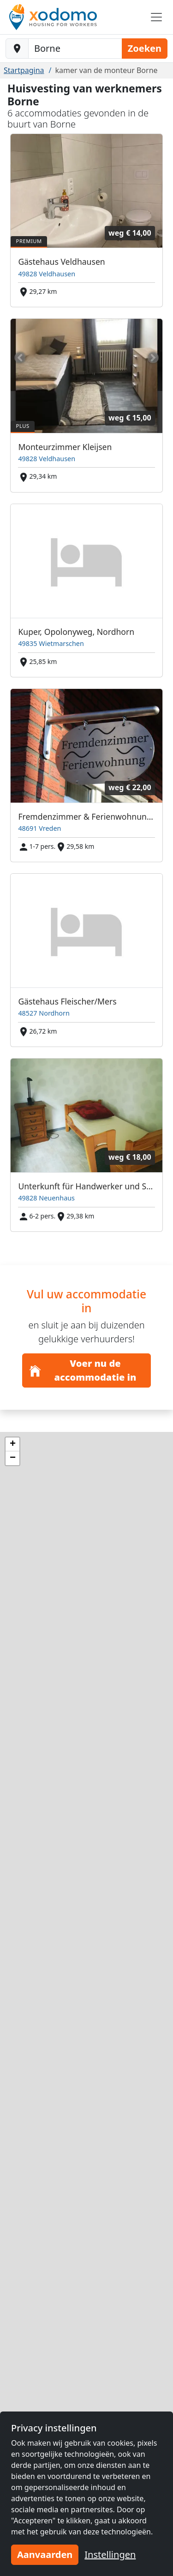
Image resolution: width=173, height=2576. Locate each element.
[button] (12, 1444)
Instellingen (110, 2554)
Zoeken (144, 48)
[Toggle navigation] (156, 17)
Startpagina (24, 70)
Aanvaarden (44, 2554)
